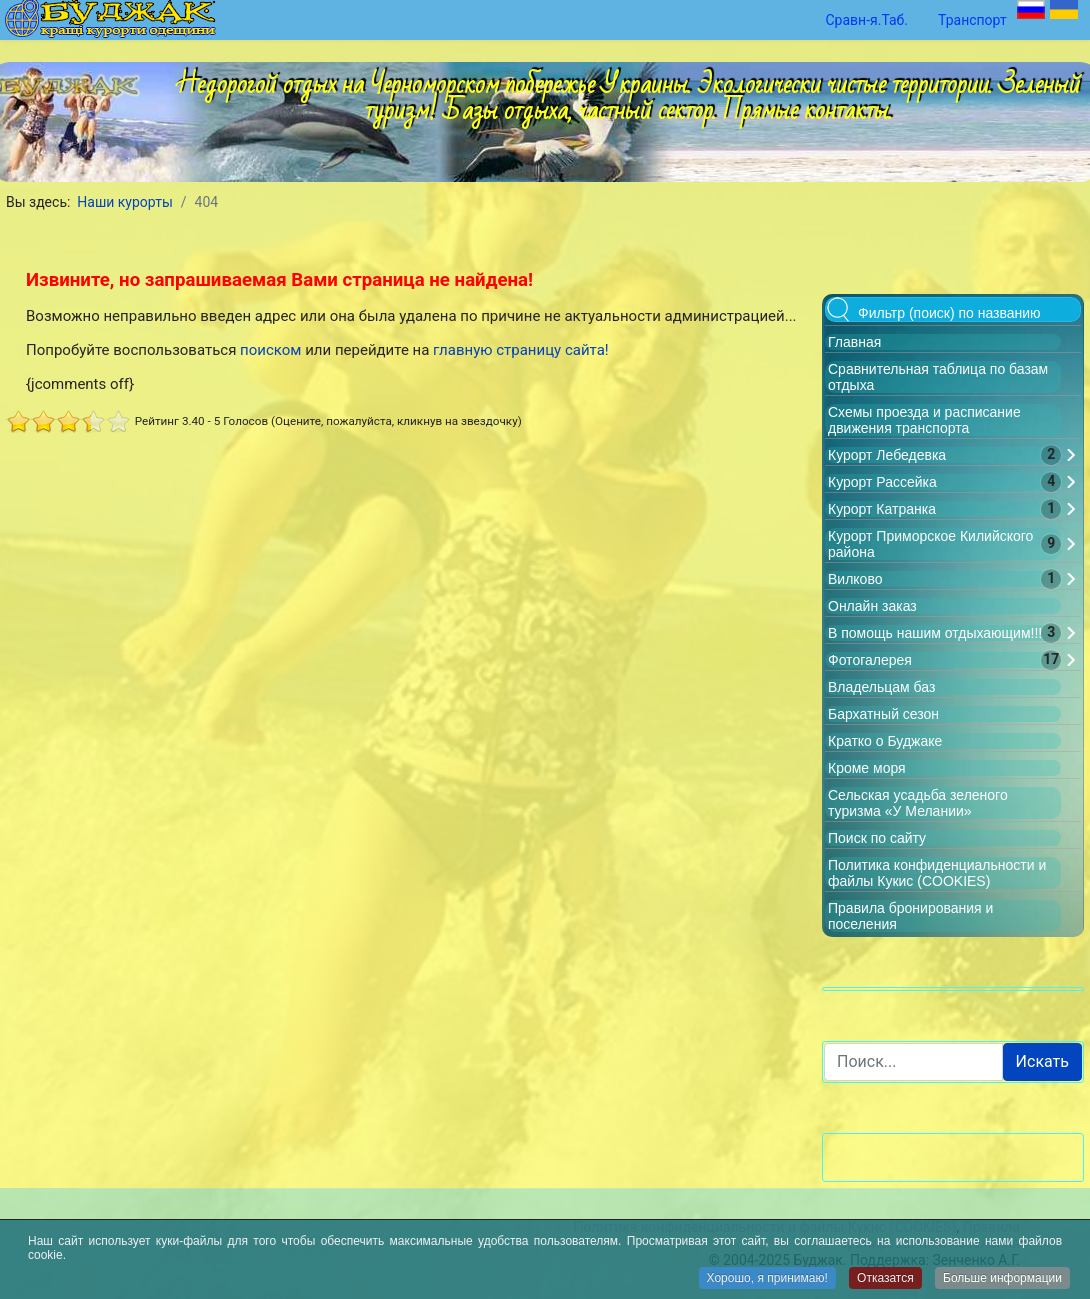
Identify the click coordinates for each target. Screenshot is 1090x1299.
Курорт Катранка (882, 509)
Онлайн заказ (872, 606)
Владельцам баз (881, 687)
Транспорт (972, 20)
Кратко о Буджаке (885, 741)
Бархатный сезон (883, 714)
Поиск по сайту (877, 838)
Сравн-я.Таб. (867, 20)
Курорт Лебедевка (887, 455)
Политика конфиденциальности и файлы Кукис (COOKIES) (937, 873)
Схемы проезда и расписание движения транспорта (924, 420)
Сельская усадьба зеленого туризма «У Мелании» (918, 803)
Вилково (855, 579)
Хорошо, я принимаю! (767, 1280)
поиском (270, 350)
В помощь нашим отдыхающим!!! (935, 633)
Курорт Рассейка (882, 482)
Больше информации (1002, 1280)
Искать (1042, 1061)
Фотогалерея (870, 660)
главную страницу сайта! (521, 350)
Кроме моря (867, 768)
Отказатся (885, 1280)
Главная (854, 342)
